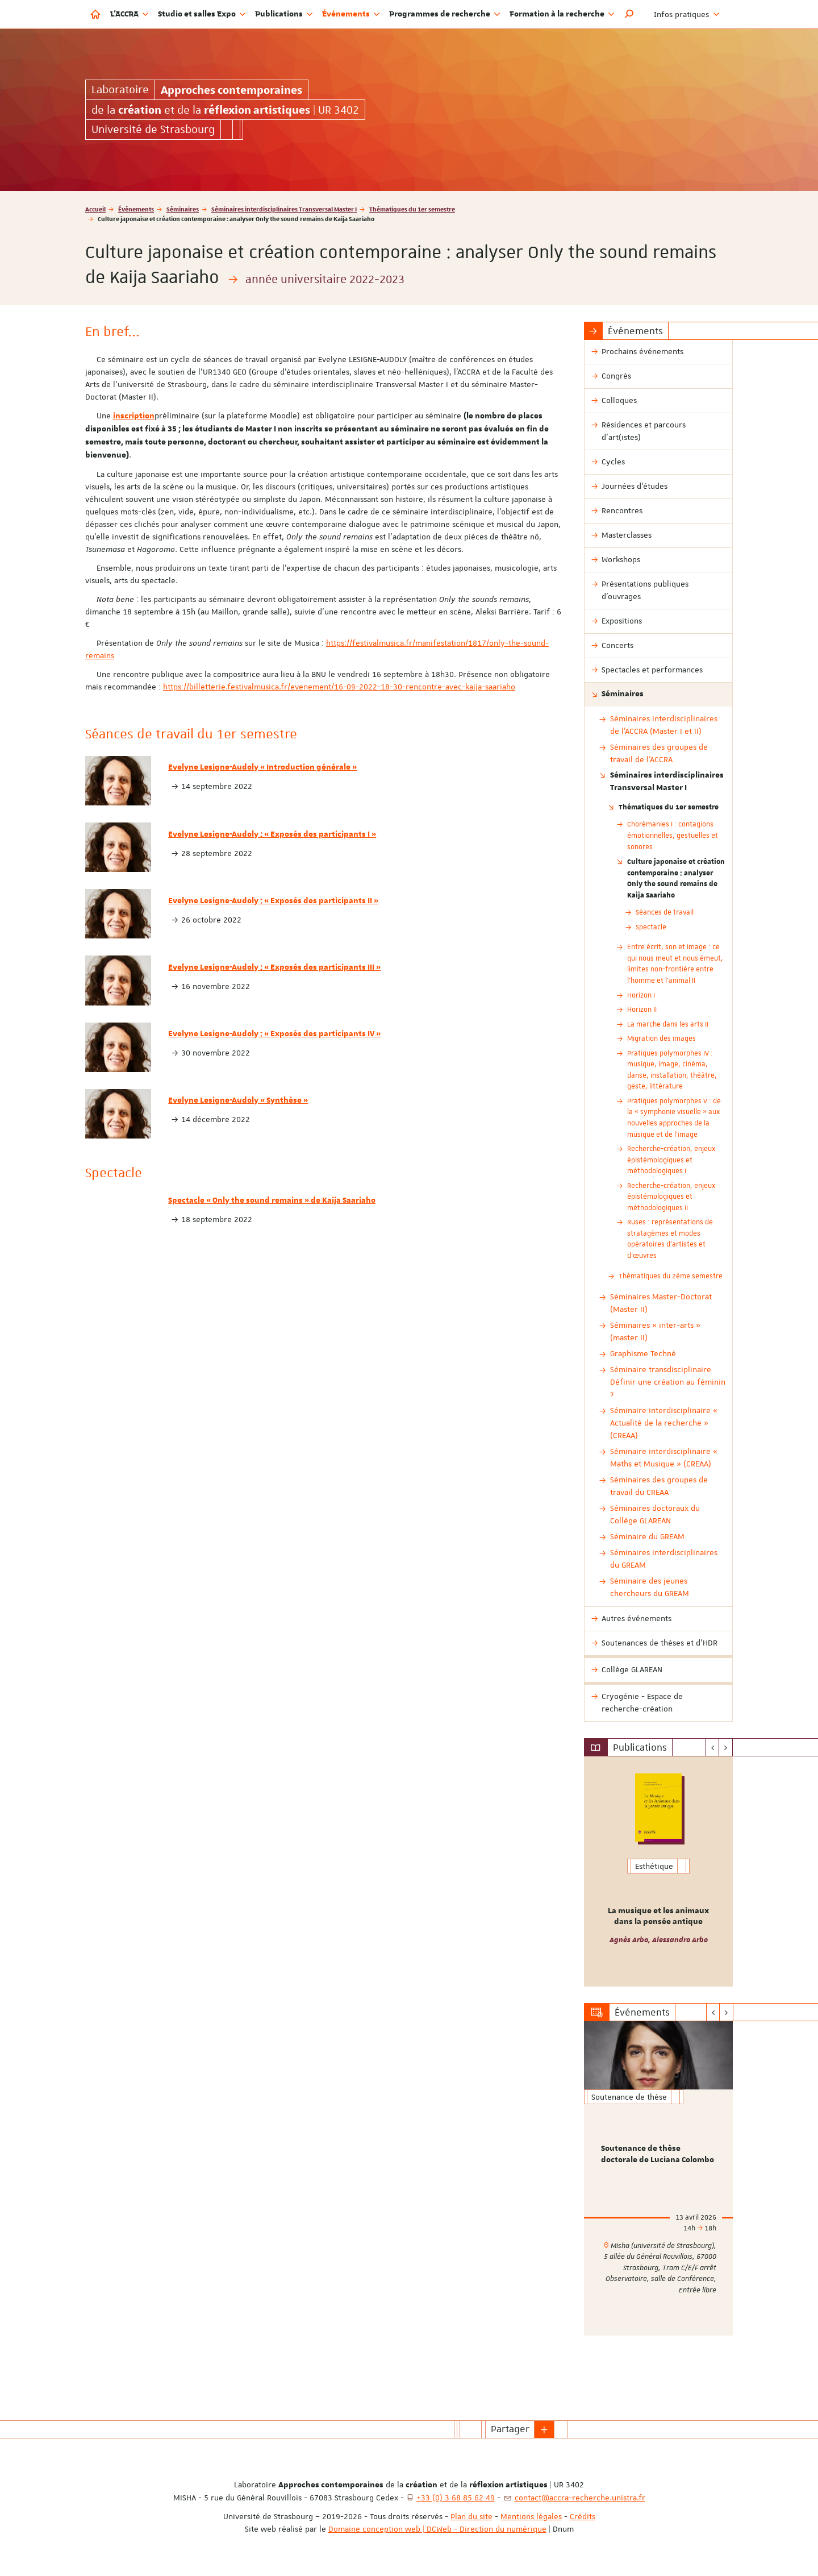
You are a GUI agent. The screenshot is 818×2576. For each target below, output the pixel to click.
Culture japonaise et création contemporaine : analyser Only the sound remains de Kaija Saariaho (676, 878)
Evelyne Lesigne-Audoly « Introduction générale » (262, 767)
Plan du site (471, 2516)
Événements (136, 209)
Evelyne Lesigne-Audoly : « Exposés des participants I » (272, 834)
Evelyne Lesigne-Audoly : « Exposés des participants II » (273, 901)
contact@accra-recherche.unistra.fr (580, 2497)
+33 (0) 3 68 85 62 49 (455, 2497)
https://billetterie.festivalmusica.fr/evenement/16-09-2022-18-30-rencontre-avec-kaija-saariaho (339, 687)
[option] (658, 1871)
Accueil (95, 209)
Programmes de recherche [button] (444, 14)
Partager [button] (510, 2429)
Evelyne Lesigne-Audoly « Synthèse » (238, 1100)
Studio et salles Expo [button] (202, 14)
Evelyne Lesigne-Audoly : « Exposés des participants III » (274, 967)
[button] (629, 14)
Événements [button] (351, 14)
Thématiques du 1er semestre (412, 209)
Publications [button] (284, 14)
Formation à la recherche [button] (562, 14)
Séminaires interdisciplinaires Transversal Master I (284, 209)
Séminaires (182, 209)
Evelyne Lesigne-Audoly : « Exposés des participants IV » (274, 1034)
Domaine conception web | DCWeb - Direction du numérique (437, 2529)
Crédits (582, 2516)
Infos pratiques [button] (687, 14)
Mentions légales (531, 2516)
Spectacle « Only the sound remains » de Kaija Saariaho (271, 1200)
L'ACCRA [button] (129, 14)
